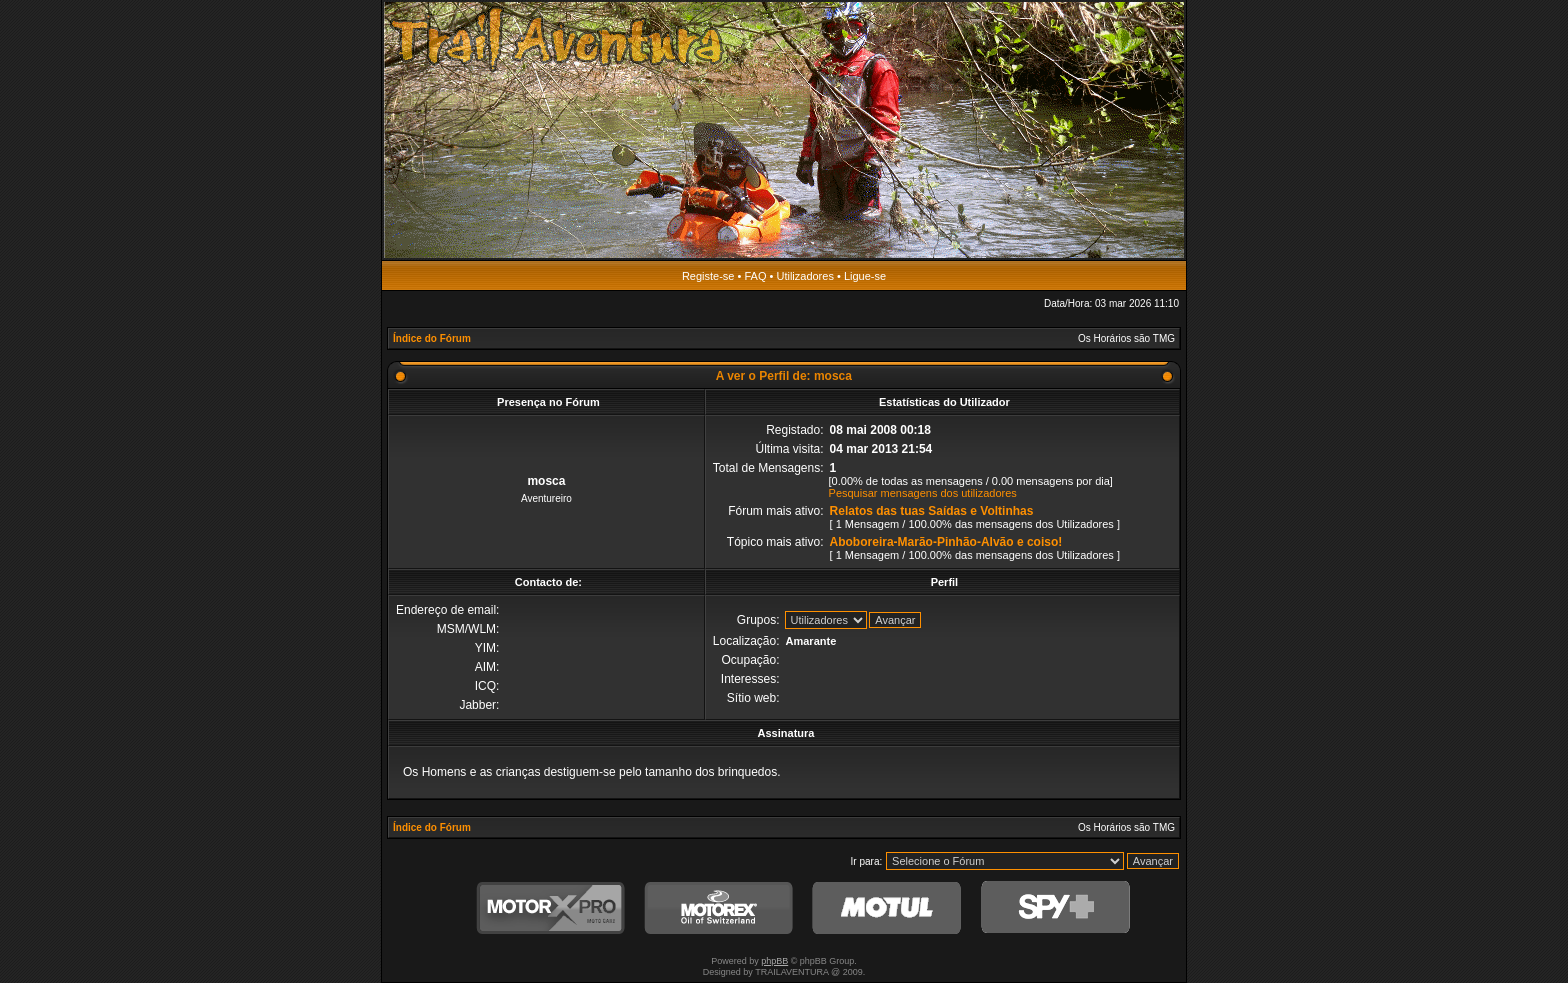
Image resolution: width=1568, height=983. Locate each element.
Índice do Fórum (432, 338)
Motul (887, 908)
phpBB (774, 961)
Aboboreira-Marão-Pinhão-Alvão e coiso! (946, 542)
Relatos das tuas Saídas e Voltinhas (932, 511)
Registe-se (708, 276)
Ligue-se (865, 276)
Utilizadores (804, 276)
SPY (1055, 908)
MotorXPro (551, 908)
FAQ (755, 276)
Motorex (719, 908)
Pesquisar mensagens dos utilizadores (923, 493)
